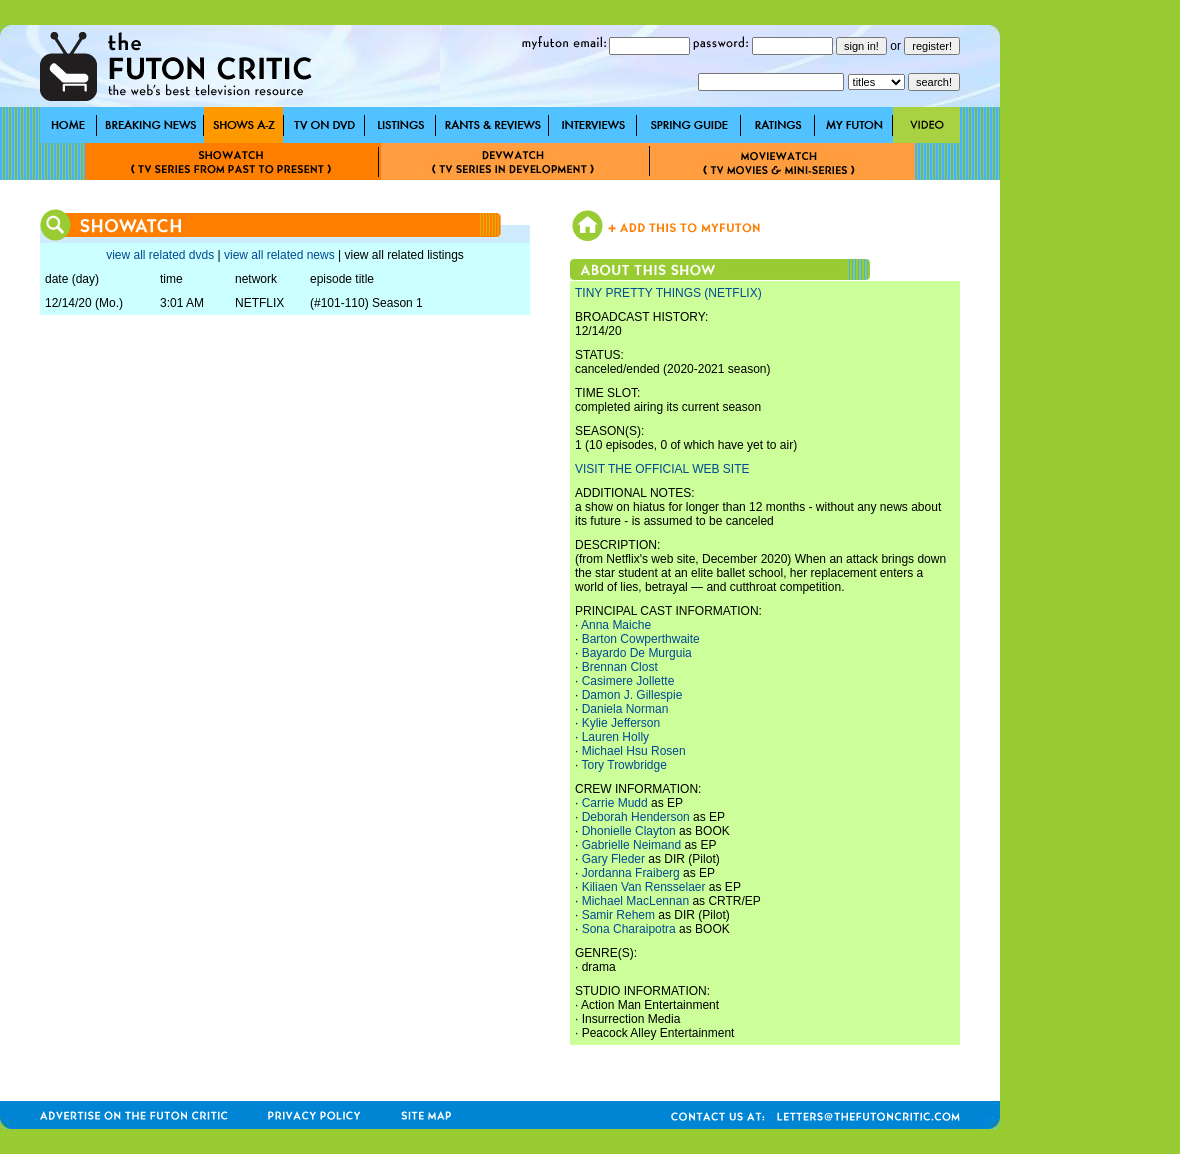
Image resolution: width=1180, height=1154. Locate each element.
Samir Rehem (618, 915)
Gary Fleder (613, 859)
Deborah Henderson (636, 817)
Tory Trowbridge (623, 765)
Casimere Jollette (628, 681)
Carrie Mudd (615, 803)
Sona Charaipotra (629, 929)
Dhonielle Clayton (629, 831)
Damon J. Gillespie (632, 695)
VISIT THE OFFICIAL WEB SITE (662, 469)
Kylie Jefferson (621, 723)
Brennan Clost (620, 667)
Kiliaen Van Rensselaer (644, 887)
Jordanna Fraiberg (631, 873)
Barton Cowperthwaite (641, 639)
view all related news (279, 255)
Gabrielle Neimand (631, 845)
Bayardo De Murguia (637, 653)
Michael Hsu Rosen (634, 751)
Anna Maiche (616, 625)
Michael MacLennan (635, 901)
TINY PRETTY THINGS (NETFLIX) (668, 293)
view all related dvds (160, 255)
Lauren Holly (615, 737)
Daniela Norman (625, 709)
